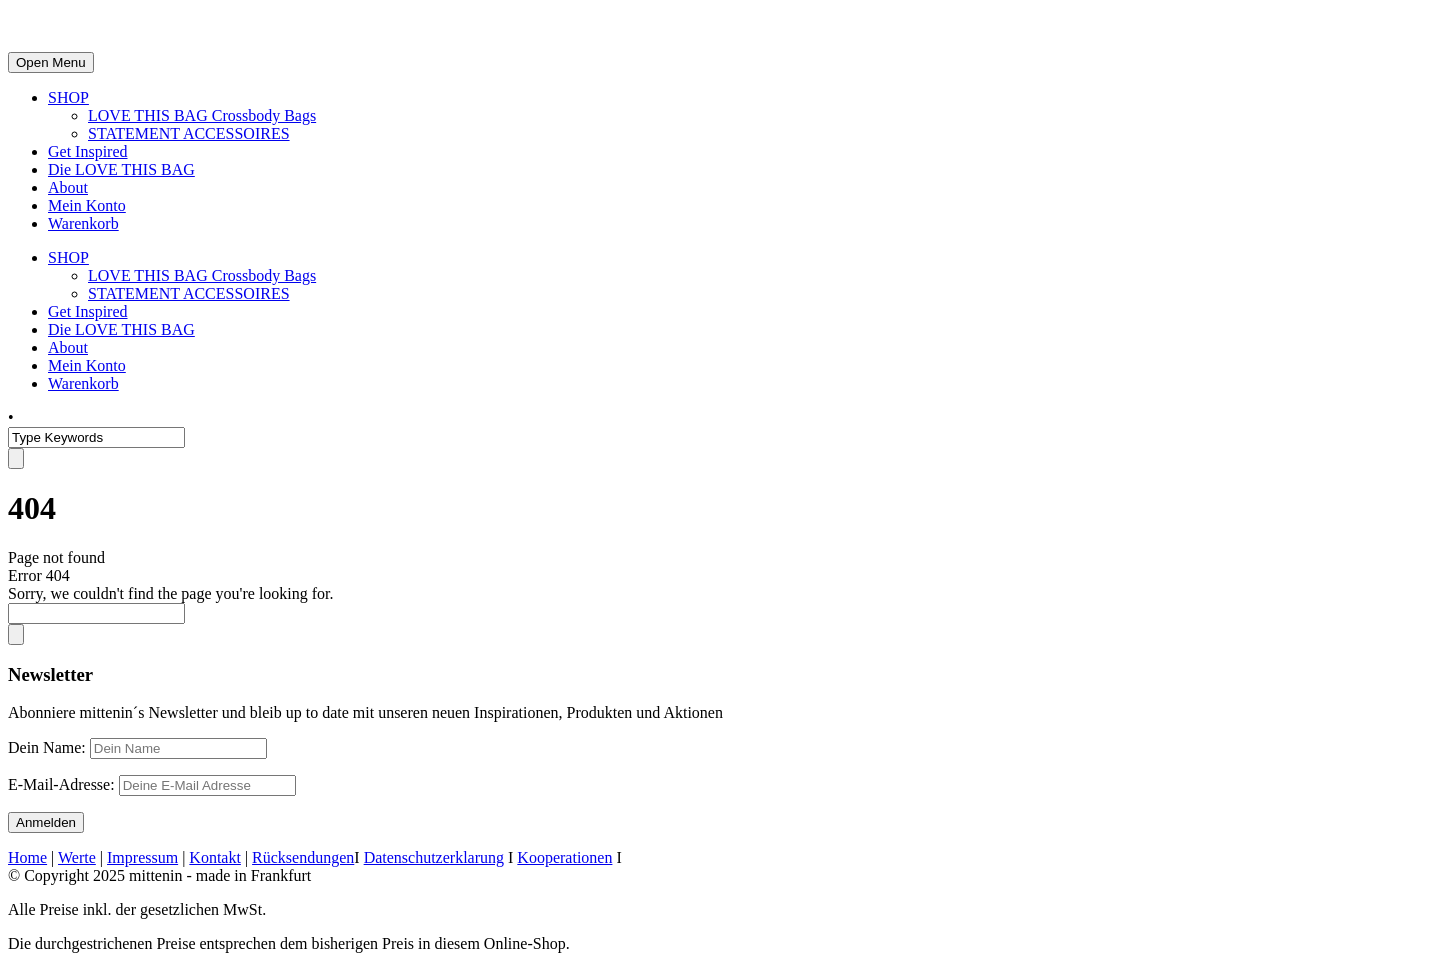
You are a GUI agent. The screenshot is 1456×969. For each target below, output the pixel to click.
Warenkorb (83, 223)
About (68, 187)
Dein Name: (47, 747)
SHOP (68, 97)
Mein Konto (87, 205)
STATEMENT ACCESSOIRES (189, 133)
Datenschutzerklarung (434, 857)
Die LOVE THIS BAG (121, 169)
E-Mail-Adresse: (152, 784)
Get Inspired (88, 151)
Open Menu (51, 62)
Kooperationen (564, 857)
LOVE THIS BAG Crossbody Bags (202, 115)
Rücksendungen (303, 857)
